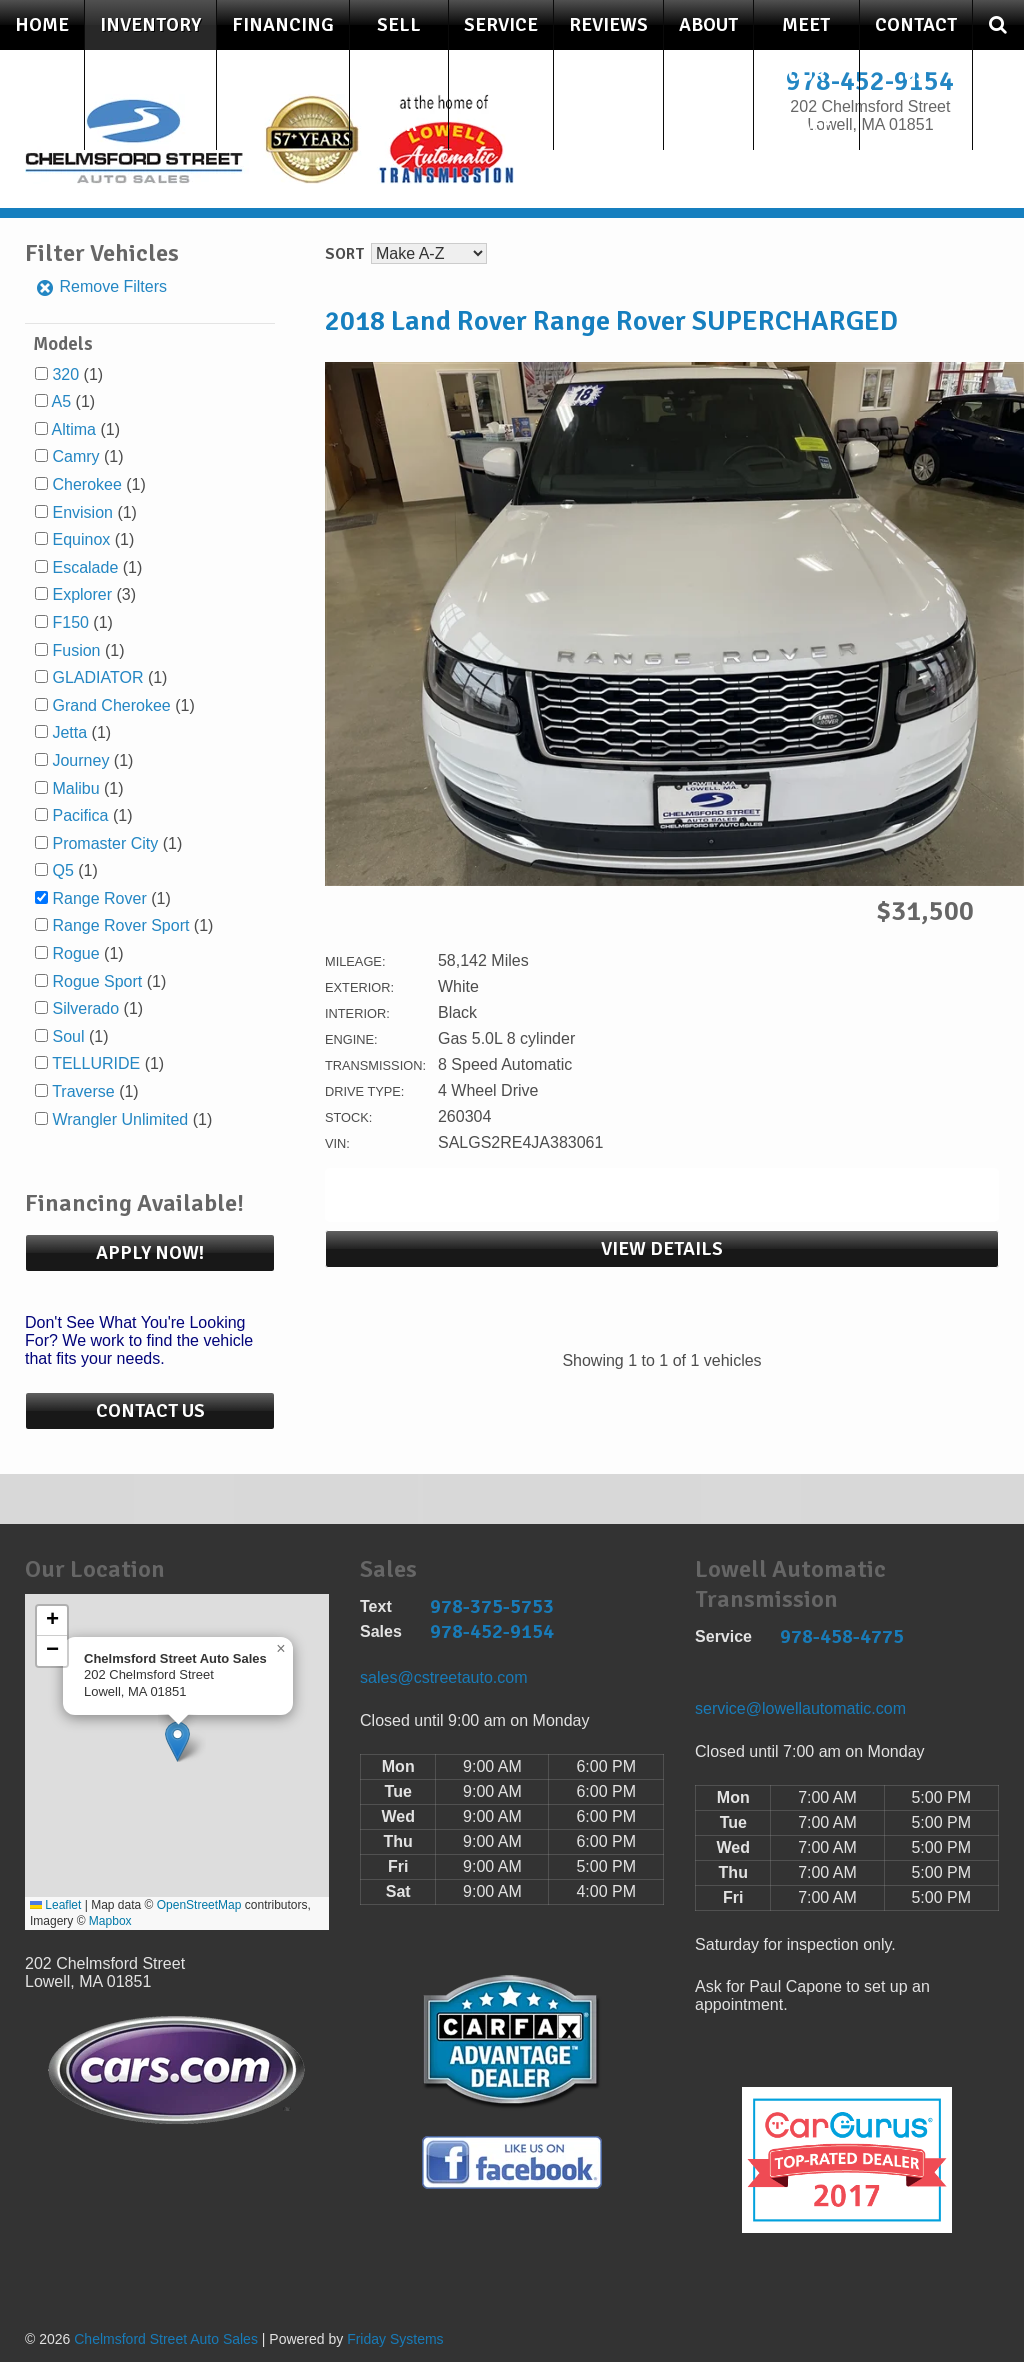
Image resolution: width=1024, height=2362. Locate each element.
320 (65, 374)
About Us (708, 50)
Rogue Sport (97, 981)
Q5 (62, 870)
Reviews (608, 25)
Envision (82, 512)
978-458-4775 (842, 1636)
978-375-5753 (492, 1606)
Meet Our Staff (806, 75)
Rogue (75, 953)
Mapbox (110, 1921)
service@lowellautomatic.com (800, 1708)
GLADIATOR (97, 677)
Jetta (69, 732)
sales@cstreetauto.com (443, 1677)
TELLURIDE (96, 1063)
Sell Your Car (398, 75)
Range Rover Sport (120, 925)
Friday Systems (395, 2339)
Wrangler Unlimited (120, 1119)
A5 (62, 401)
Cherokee (86, 484)
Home (42, 25)
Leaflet (55, 1905)
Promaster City (105, 843)
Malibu (75, 788)
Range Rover (99, 898)
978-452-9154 (492, 1631)
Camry (75, 456)
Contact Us (916, 50)
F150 (70, 622)
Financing (283, 25)
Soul (68, 1036)
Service (501, 25)
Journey (80, 760)
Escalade (85, 567)
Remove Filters (101, 286)
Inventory (150, 25)
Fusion (76, 650)
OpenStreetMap (199, 1905)
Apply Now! (150, 1253)
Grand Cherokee (111, 705)
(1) (77, 374)
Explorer (82, 594)
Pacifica (80, 815)
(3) (94, 594)
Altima (74, 429)
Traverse (83, 1091)
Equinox (81, 539)
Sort (344, 254)
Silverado (85, 1008)
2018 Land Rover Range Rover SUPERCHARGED (611, 321)
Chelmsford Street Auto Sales (166, 2339)
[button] (177, 1741)
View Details (662, 1249)
